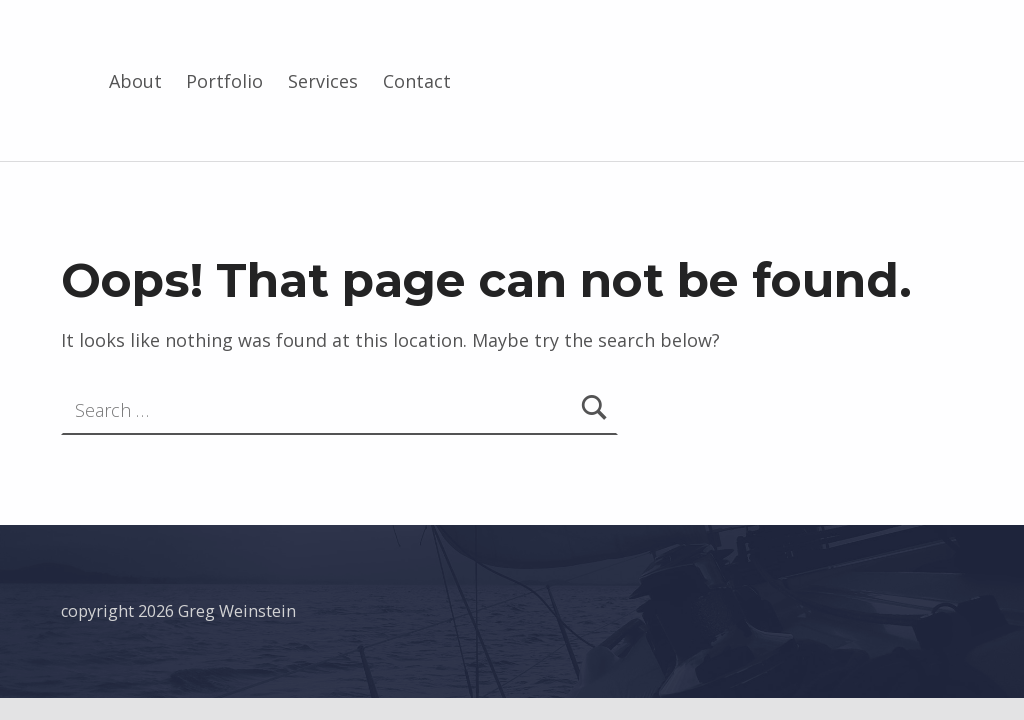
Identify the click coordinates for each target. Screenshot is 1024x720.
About (135, 81)
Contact (417, 81)
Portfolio (224, 81)
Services (323, 81)
